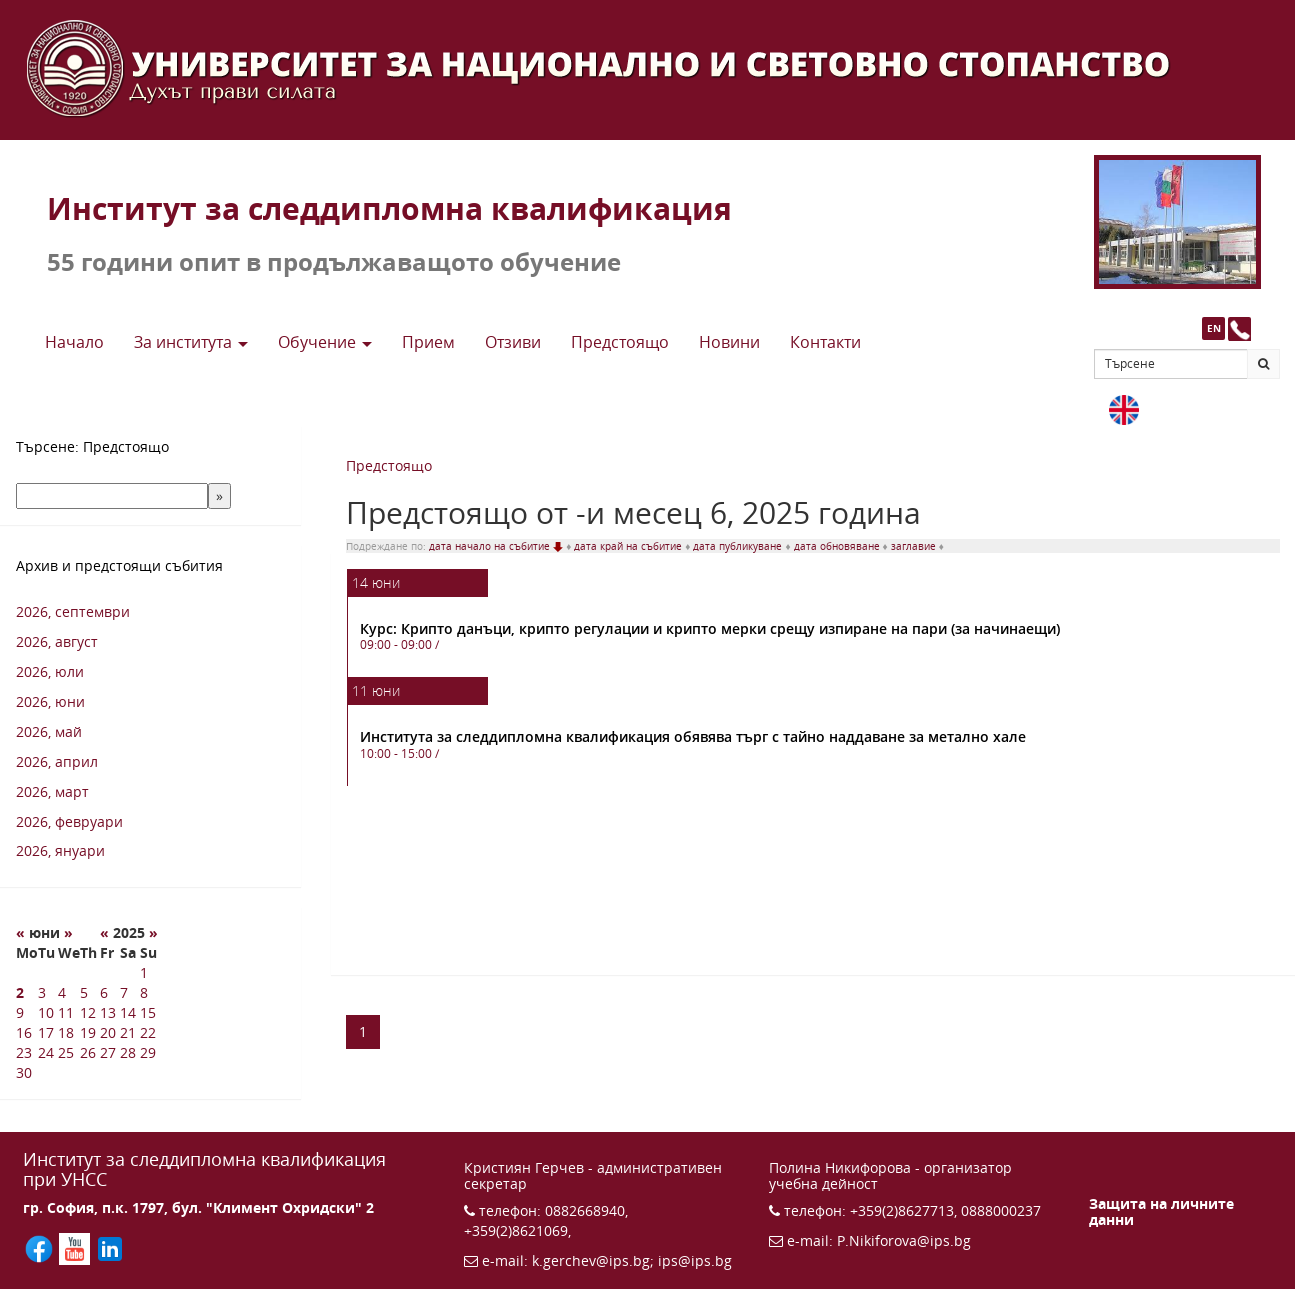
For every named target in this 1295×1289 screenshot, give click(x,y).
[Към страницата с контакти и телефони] (1239, 328)
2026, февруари (69, 821)
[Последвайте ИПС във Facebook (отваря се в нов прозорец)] (41, 1247)
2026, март (52, 791)
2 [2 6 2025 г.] (20, 992)
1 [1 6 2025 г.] (144, 972)
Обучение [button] (325, 342)
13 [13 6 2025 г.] (108, 1012)
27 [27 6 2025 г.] (108, 1052)
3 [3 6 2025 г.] (42, 992)
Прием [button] (428, 342)
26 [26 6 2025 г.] (88, 1052)
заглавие (915, 546)
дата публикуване (739, 546)
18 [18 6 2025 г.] (66, 1032)
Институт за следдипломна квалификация (389, 208)
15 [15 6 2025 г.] (148, 1012)
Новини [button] (729, 342)
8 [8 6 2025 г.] (144, 992)
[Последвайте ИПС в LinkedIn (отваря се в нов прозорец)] (110, 1247)
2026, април (57, 761)
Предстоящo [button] (620, 342)
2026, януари (60, 850)
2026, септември (73, 611)
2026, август (57, 641)
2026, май (49, 731)
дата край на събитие (629, 546)
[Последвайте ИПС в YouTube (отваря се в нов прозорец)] (77, 1247)
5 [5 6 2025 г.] (84, 992)
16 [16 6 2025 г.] (24, 1032)
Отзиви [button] (513, 342)
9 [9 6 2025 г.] (20, 1012)
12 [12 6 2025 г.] (88, 1012)
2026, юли (50, 671)
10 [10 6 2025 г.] (46, 1012)
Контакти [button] (825, 342)
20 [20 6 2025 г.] (108, 1032)
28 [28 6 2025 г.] (128, 1052)
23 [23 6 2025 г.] (24, 1052)
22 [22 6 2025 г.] (148, 1032)
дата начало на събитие (497, 546)
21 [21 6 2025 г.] (128, 1032)
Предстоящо (389, 465)
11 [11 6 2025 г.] (66, 1012)
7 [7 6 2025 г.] (124, 992)
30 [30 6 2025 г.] (24, 1072)
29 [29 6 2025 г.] (148, 1052)
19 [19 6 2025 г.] (88, 1032)
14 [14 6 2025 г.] (128, 1012)
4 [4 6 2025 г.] (62, 992)
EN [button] (1214, 328)
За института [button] (191, 342)
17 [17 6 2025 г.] (46, 1032)
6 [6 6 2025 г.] (104, 992)
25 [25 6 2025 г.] (66, 1052)
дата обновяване (838, 546)
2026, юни (50, 701)
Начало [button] (74, 342)
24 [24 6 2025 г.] (46, 1052)
